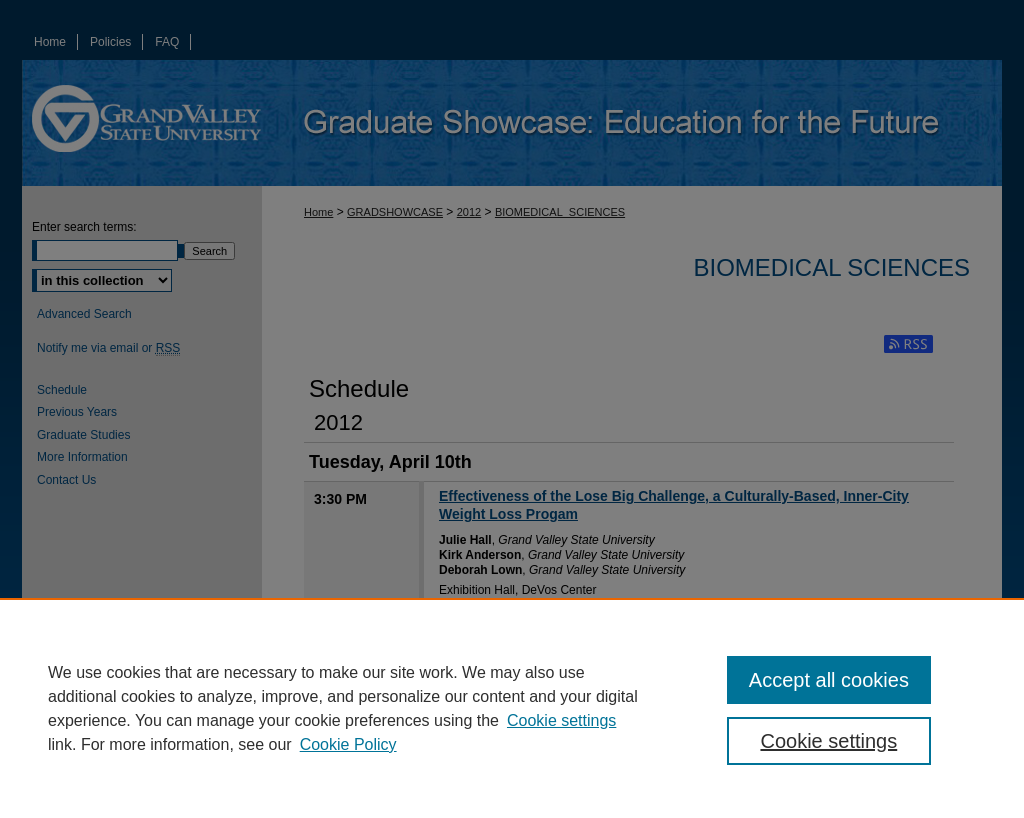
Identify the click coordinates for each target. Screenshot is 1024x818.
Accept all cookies (829, 680)
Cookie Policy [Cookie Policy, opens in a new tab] (348, 744)
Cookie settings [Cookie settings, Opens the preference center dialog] (828, 741)
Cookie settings (561, 720)
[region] (512, 708)
